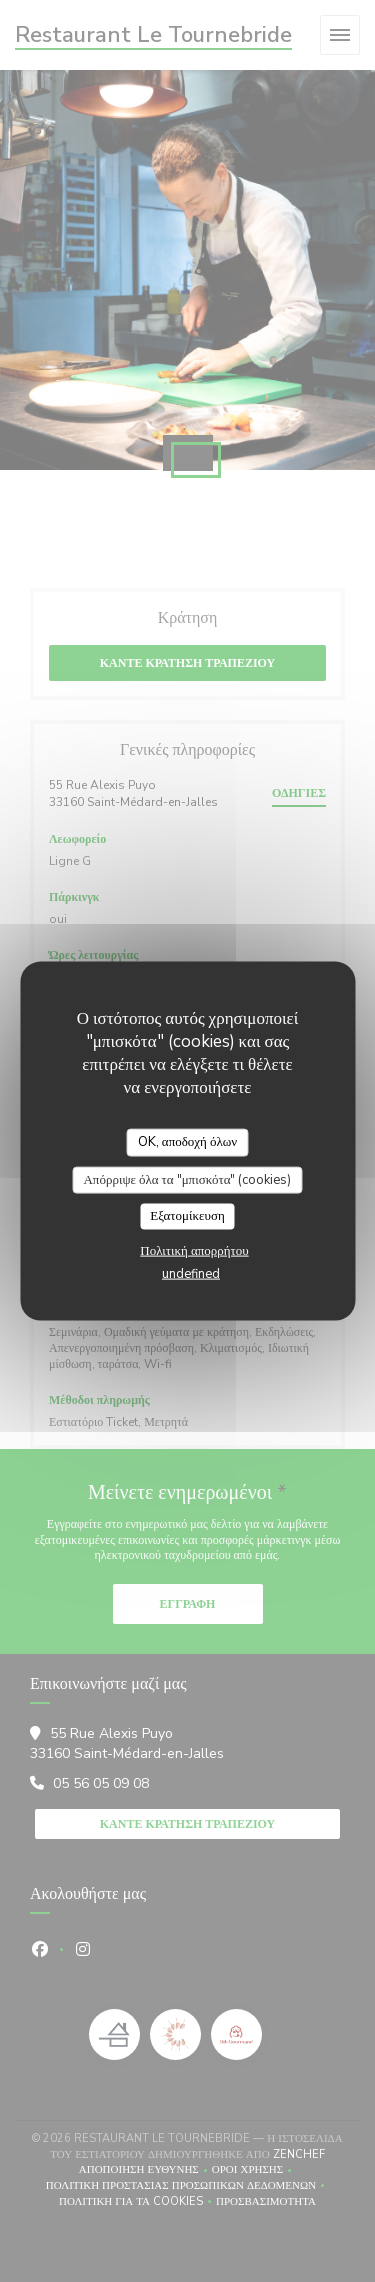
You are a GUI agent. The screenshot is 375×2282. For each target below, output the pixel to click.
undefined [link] (191, 1273)
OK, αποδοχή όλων (187, 1142)
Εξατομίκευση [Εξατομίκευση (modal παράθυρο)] (187, 1216)
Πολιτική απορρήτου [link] (194, 1250)
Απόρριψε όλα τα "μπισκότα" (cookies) (187, 1179)
